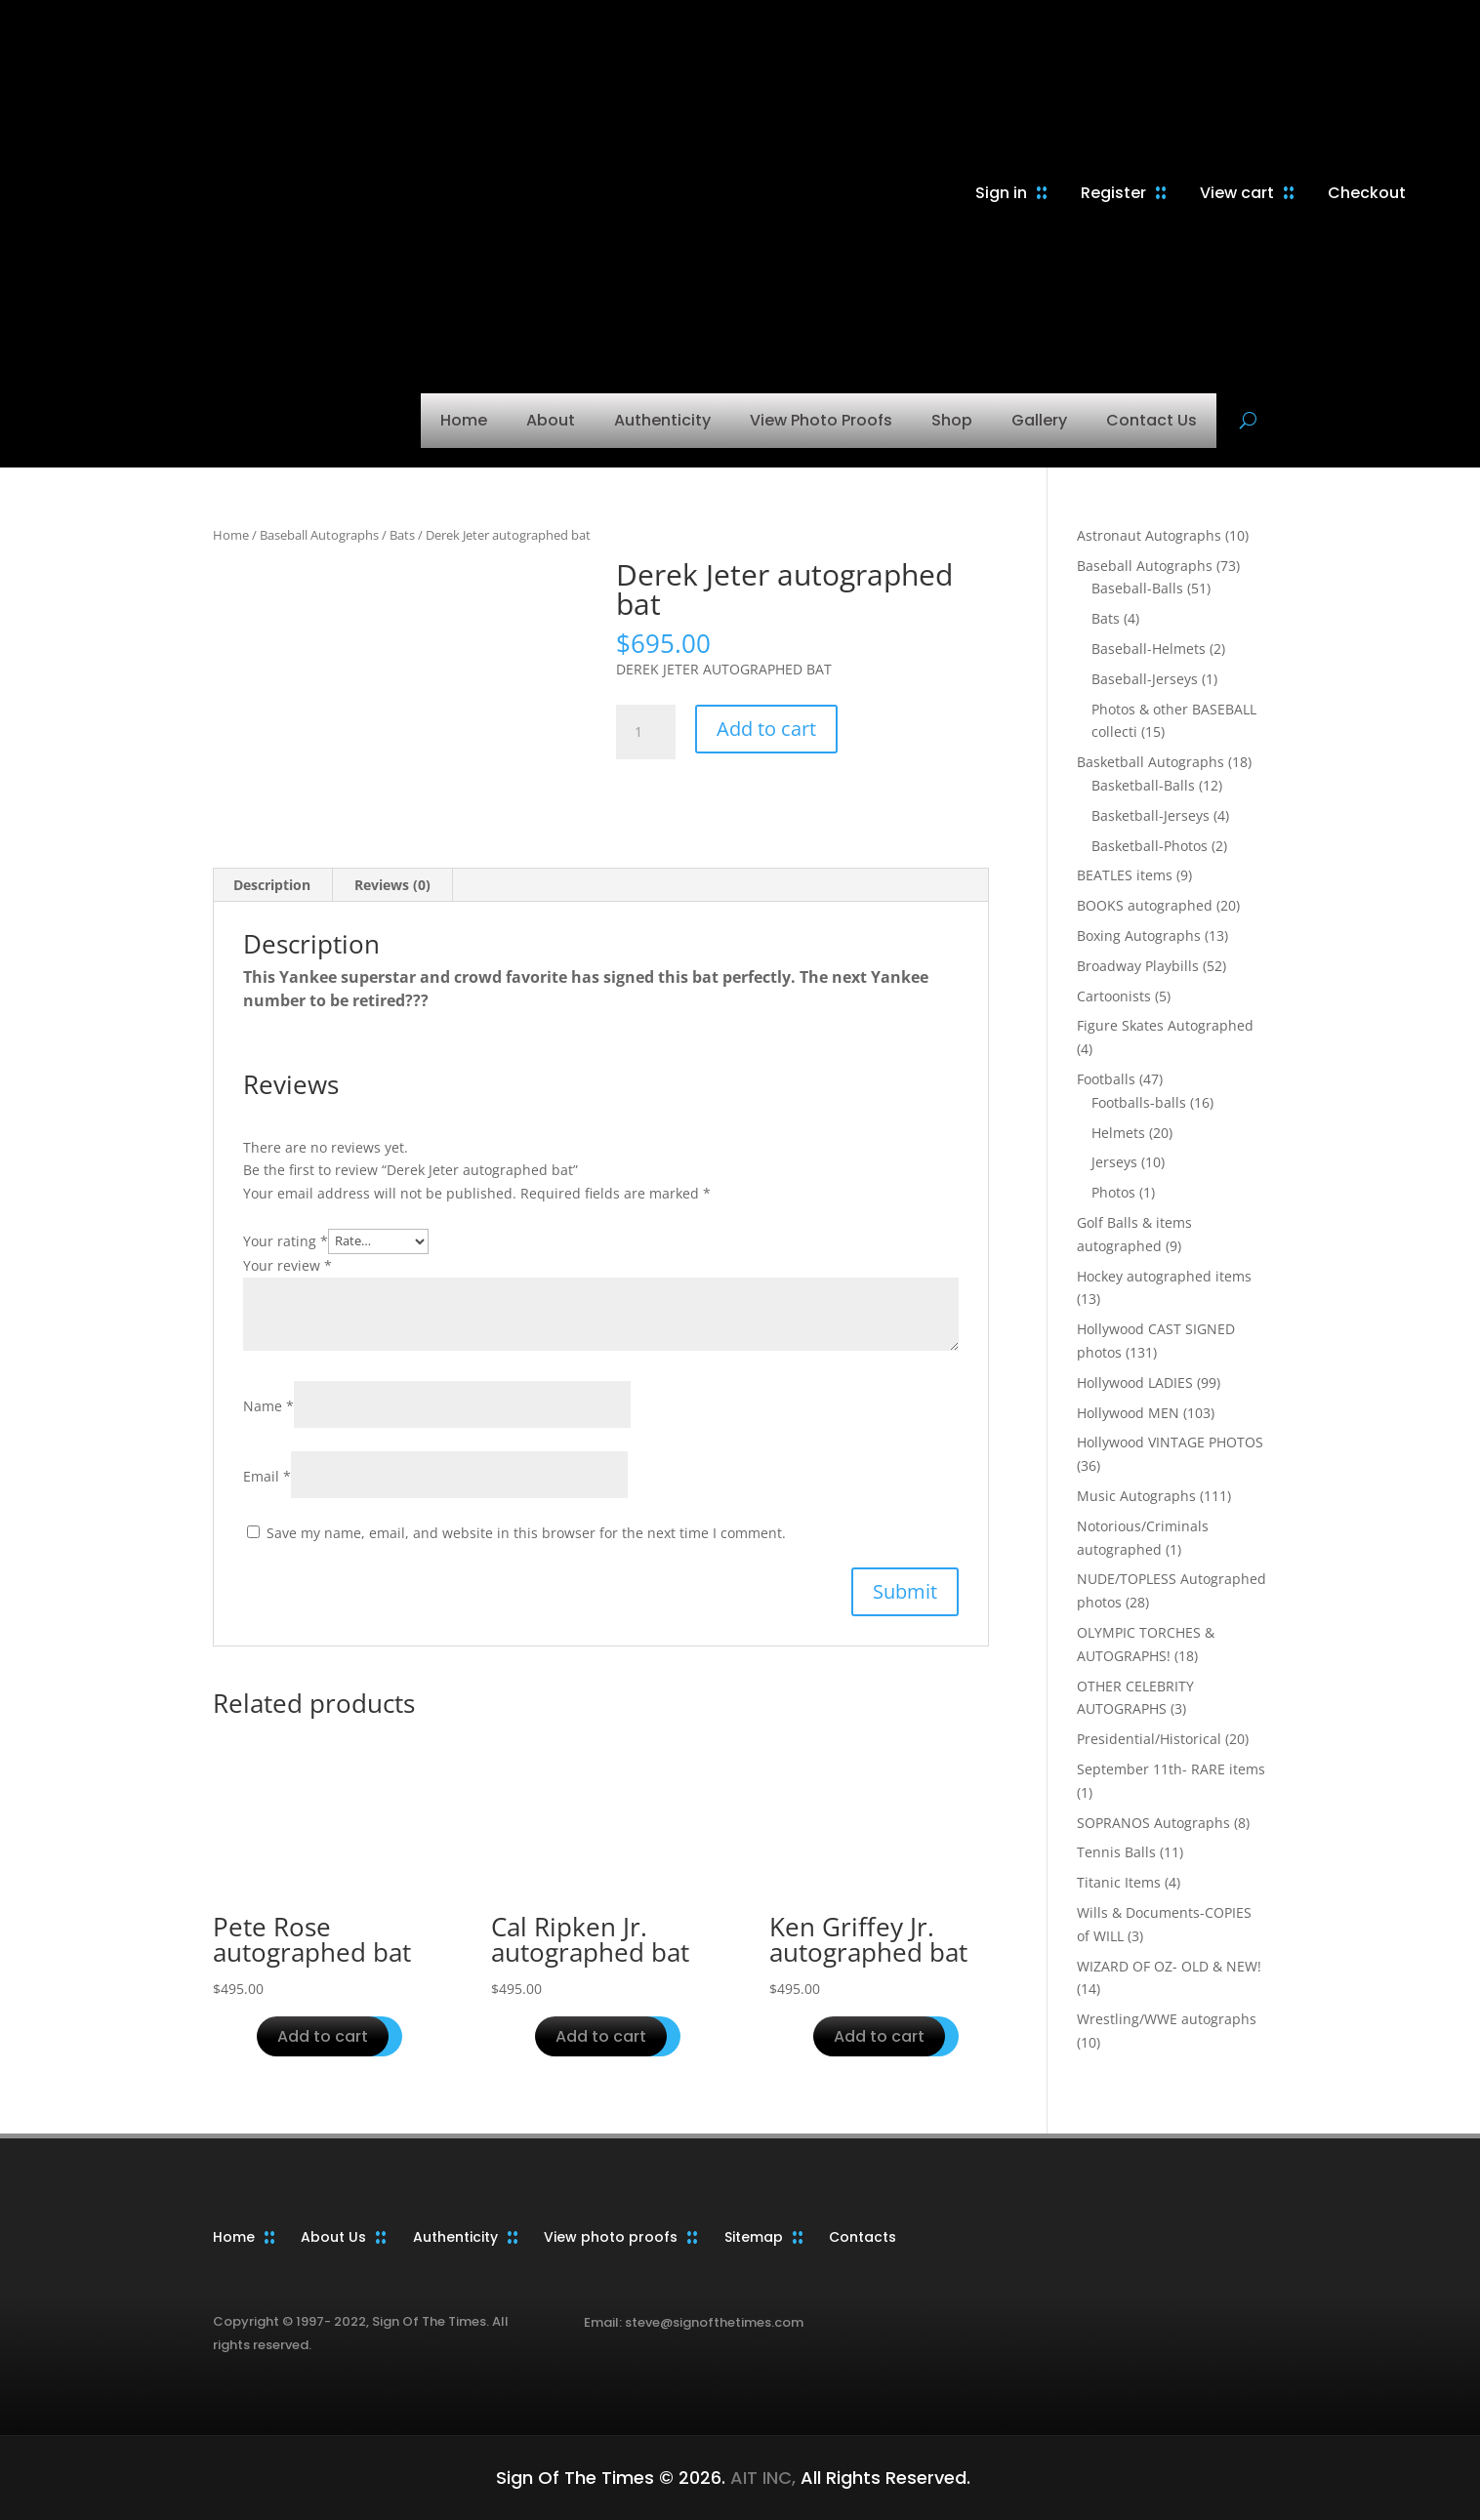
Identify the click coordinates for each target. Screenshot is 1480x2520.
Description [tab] (271, 884)
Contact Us (1151, 420)
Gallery (1039, 420)
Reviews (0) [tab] (392, 884)
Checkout (1367, 193)
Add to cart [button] (322, 2036)
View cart (1237, 193)
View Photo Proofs (821, 420)
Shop (951, 420)
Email (267, 1476)
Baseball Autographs (319, 535)
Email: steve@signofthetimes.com (693, 2322)
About (550, 420)
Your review (287, 1265)
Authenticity (662, 420)
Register (1113, 193)
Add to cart (766, 728)
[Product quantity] (645, 732)
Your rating (285, 1240)
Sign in (1001, 193)
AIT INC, (760, 2477)
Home (463, 420)
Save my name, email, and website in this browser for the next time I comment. (526, 1533)
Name (268, 1406)
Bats (402, 535)
